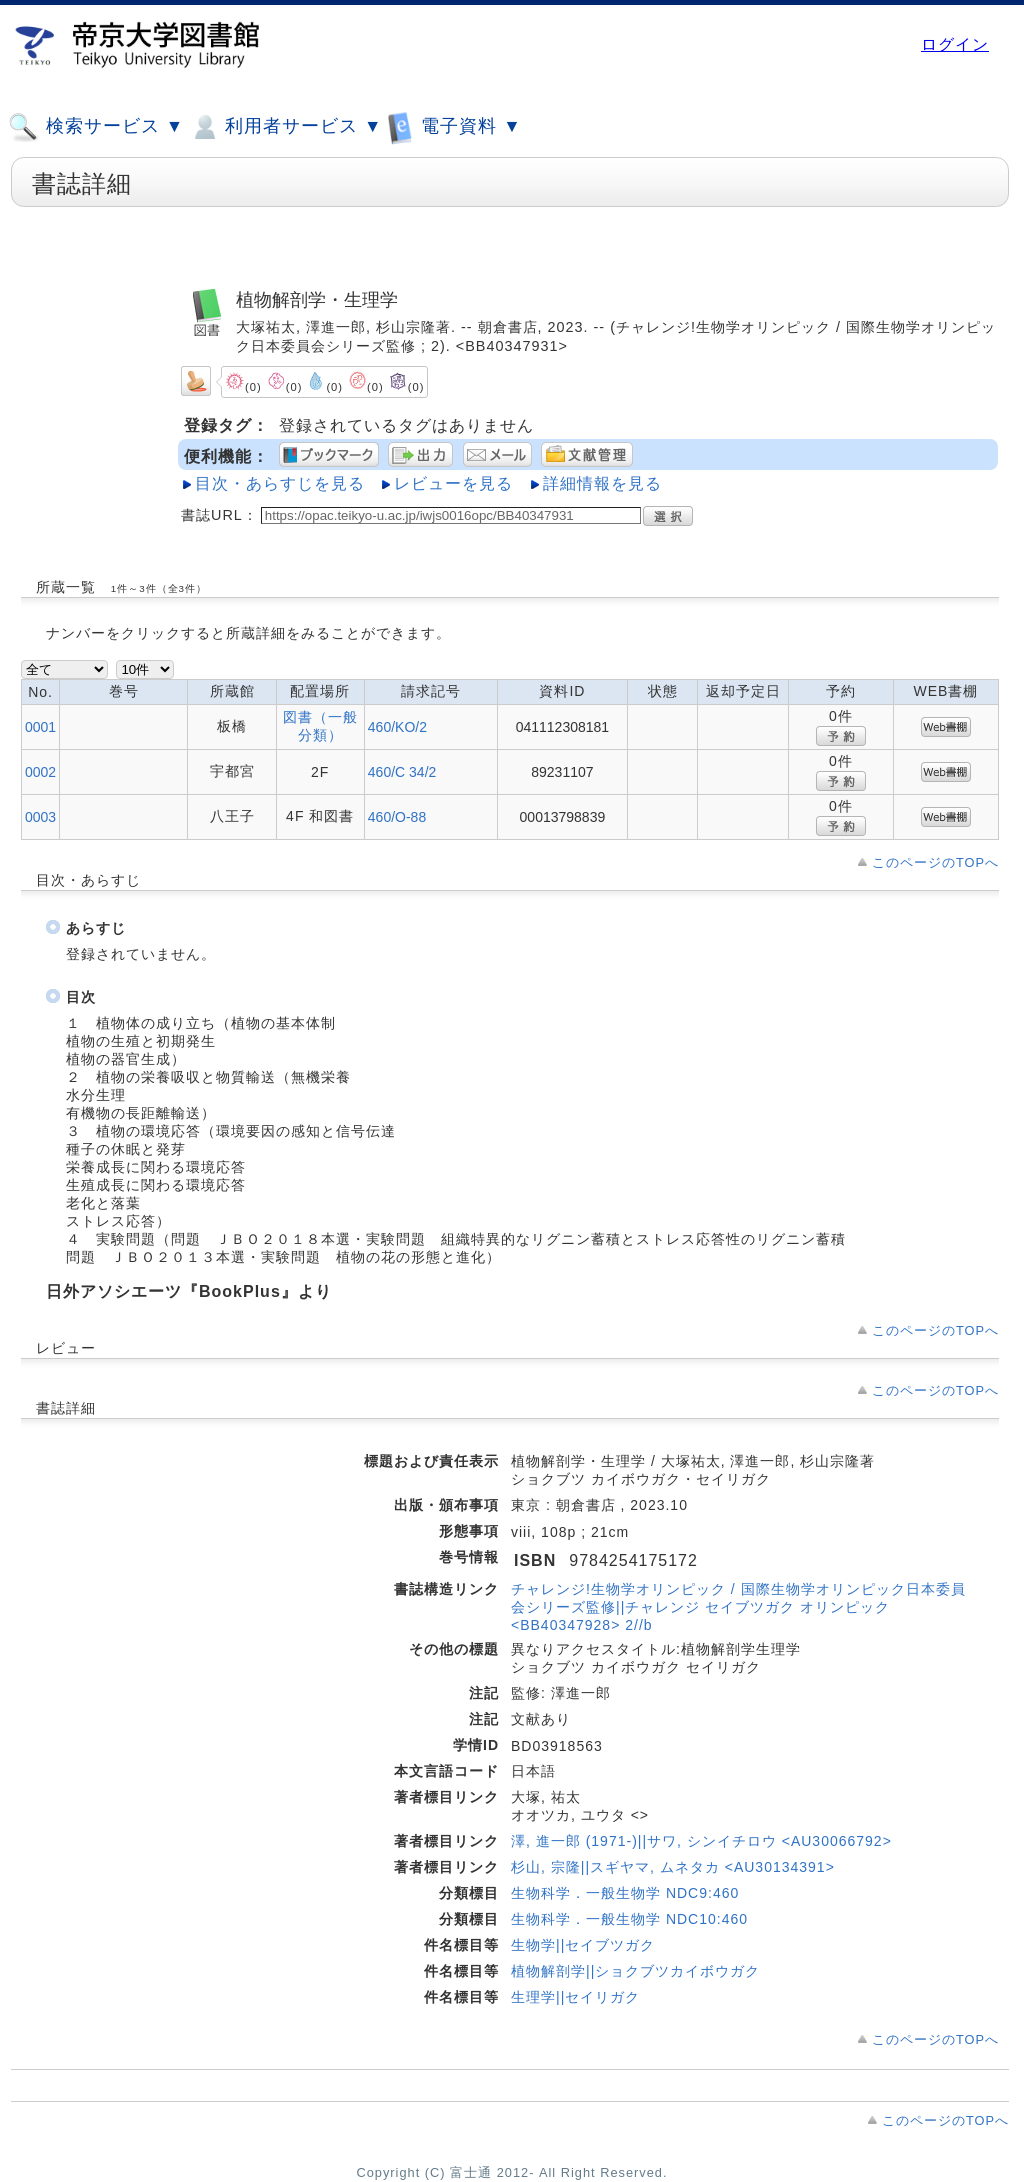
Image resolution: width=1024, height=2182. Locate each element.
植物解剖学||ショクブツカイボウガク (635, 1971)
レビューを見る (453, 483)
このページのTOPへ (935, 862)
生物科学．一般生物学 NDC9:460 (625, 1893)
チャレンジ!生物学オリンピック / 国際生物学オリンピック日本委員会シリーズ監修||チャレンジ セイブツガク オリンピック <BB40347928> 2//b (738, 1607)
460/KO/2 (397, 727)
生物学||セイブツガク (583, 1945)
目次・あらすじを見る (280, 483)
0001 (40, 727)
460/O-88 (397, 817)
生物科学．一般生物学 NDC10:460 (629, 1919)
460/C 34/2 (402, 772)
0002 (40, 772)
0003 (40, 817)
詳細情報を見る (602, 483)
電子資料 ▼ (454, 126)
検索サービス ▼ (96, 127)
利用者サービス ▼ (285, 127)
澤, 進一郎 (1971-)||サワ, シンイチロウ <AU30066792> (701, 1841)
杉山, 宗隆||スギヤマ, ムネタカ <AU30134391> (673, 1867)
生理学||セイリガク (575, 1997)
